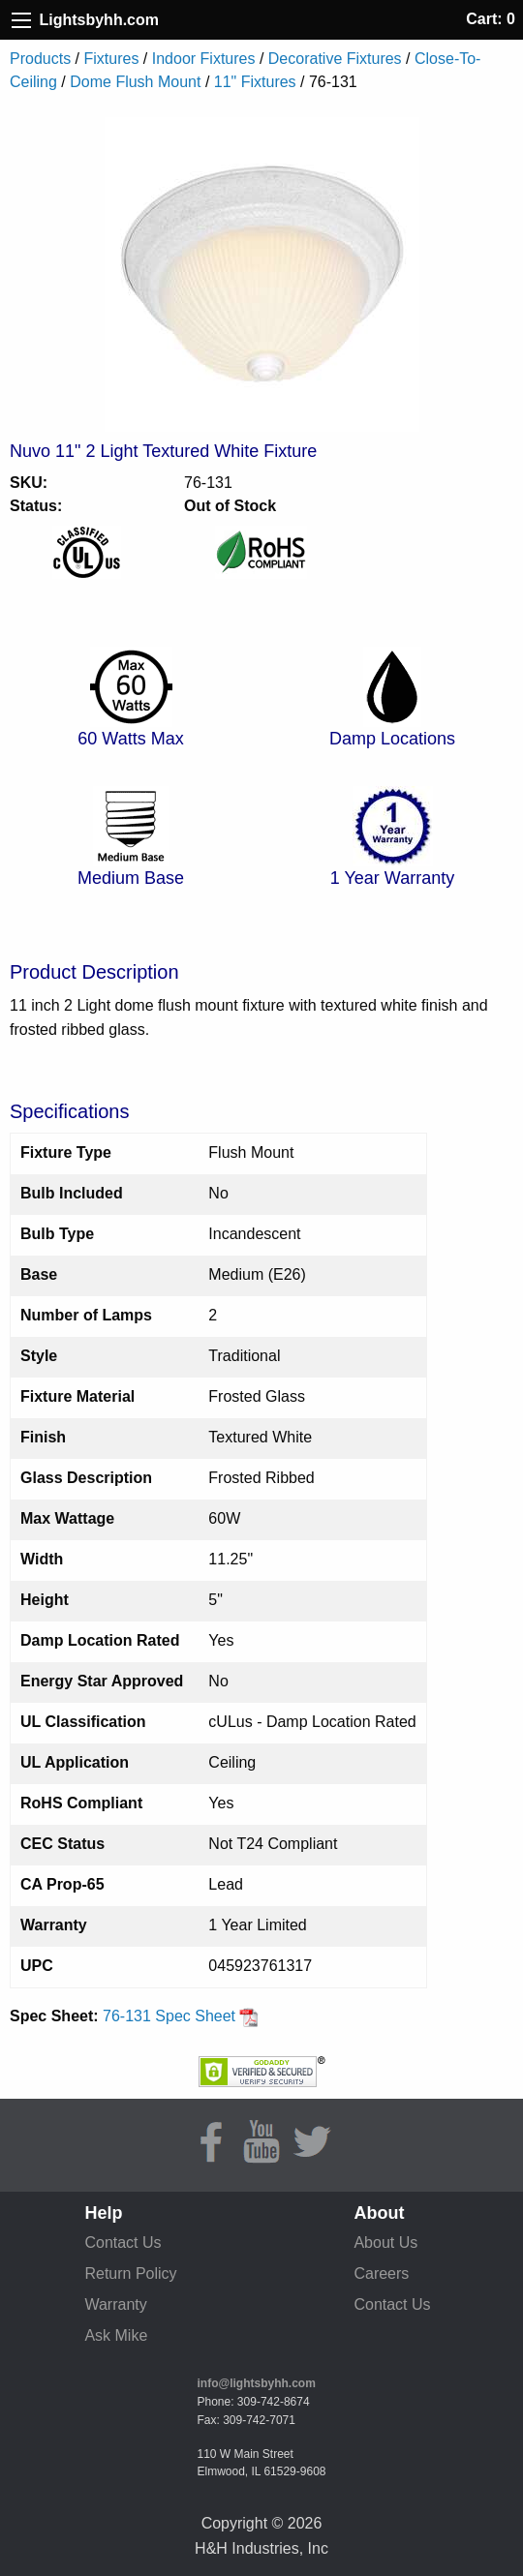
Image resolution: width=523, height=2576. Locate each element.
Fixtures (110, 58)
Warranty (115, 2304)
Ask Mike (115, 2335)
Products (40, 58)
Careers (381, 2273)
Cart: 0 (490, 19)
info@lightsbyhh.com (257, 2383)
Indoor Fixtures (204, 58)
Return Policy (130, 2273)
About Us (385, 2242)
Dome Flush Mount (135, 82)
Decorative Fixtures (335, 58)
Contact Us (122, 2242)
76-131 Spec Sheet (181, 2016)
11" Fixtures (255, 82)
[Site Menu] (21, 20)
